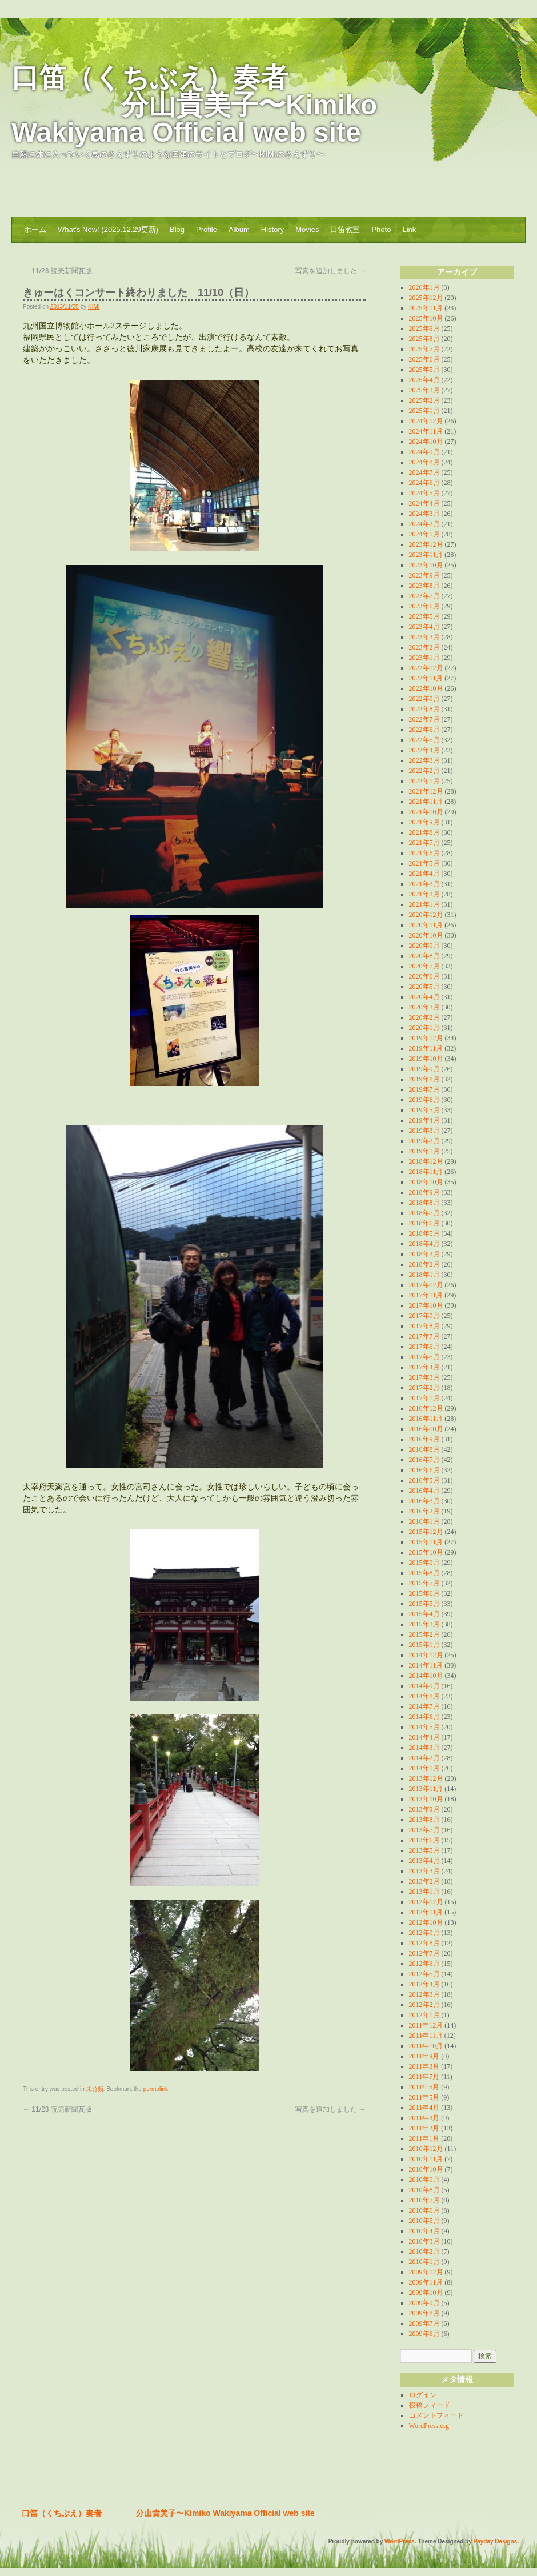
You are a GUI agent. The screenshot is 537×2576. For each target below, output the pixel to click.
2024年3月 (424, 514)
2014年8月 (424, 1696)
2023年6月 (424, 606)
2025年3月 (424, 390)
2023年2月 (424, 647)
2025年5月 (424, 370)
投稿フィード (429, 2405)
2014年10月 (426, 1676)
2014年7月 (424, 1706)
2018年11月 (426, 1172)
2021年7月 (424, 843)
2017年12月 (426, 1285)
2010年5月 (424, 2221)
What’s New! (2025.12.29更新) (108, 229)
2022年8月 (424, 709)
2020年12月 (426, 915)
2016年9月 (424, 1439)
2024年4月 (424, 503)
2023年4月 (424, 627)
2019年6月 (424, 1100)
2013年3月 (424, 1871)
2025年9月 (424, 328)
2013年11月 (426, 1789)
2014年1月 (424, 1768)
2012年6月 (424, 1964)
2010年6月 (424, 2210)
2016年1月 (424, 1521)
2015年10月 (426, 1552)
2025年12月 (426, 298)
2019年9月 (424, 1069)
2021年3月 (424, 884)
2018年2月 (424, 1264)
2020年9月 (424, 946)
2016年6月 (424, 1470)
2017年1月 (424, 1398)
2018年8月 (424, 1203)
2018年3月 (424, 1254)
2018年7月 (424, 1213)
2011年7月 (424, 2077)
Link (409, 229)
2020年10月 (426, 935)
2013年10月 (426, 1799)
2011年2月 (424, 2128)
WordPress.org (429, 2426)
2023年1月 (424, 658)
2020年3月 (424, 1007)
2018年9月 (424, 1192)
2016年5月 (424, 1480)
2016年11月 (426, 1419)
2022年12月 (426, 668)
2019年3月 (424, 1131)
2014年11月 (426, 1665)
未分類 (94, 2089)
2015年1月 (424, 1645)
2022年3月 (424, 760)
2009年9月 (424, 2303)
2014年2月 (424, 1758)
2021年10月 (426, 812)
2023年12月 (426, 544)
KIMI (94, 306)
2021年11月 (426, 802)
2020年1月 (424, 1028)
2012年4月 (424, 1984)
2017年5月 (424, 1357)
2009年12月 (426, 2272)
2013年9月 (424, 1809)
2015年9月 (424, 1563)
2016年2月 (424, 1511)
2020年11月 (426, 925)
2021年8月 (424, 832)
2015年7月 (424, 1583)
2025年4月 (424, 380)
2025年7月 (424, 349)
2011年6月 (424, 2087)
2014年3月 (424, 1748)
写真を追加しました (330, 271)
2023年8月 (424, 586)
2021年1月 (424, 904)
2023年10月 (426, 565)
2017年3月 (424, 1377)
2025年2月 (424, 400)
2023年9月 (424, 575)
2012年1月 (424, 2015)
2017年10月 (426, 1305)
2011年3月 (424, 2118)
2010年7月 (424, 2200)
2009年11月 (426, 2282)
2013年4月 (424, 1861)
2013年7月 (424, 1830)
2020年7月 (424, 966)
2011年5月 (424, 2097)
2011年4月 (424, 2108)
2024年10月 (426, 442)
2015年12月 (426, 1532)
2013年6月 (424, 1840)
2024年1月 (424, 534)
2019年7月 (424, 1089)
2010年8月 (424, 2190)
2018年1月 (424, 1275)
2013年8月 (424, 1820)
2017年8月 (424, 1326)
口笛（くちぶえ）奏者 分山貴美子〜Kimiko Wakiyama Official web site (194, 104)
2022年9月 (424, 699)
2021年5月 (424, 863)
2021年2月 (424, 894)
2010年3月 (424, 2241)
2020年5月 (424, 987)
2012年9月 (424, 1933)
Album (239, 229)
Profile (206, 229)
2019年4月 (424, 1120)
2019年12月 (426, 1038)
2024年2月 (424, 524)
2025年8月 (424, 339)
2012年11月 (426, 1912)
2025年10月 (426, 318)
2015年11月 (426, 1542)
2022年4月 (424, 750)
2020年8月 (424, 956)
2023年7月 (424, 596)
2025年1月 (424, 411)
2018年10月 (426, 1182)
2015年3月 (424, 1624)
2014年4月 (424, 1737)
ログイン (422, 2395)
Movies (307, 229)
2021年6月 (424, 853)
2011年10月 (426, 2046)
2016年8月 (424, 1449)
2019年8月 (424, 1079)
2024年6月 (424, 483)
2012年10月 (426, 1922)
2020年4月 (424, 997)
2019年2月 (424, 1141)
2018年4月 (424, 1244)
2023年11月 (426, 555)
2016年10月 (426, 1429)
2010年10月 (426, 2169)
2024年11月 (426, 431)
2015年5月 (424, 1604)
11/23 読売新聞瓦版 (61, 271)
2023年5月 (424, 616)
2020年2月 (424, 1017)
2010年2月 (424, 2251)
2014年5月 (424, 1727)
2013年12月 (426, 1778)
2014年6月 (424, 1717)
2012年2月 (424, 2005)
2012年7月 (424, 1953)
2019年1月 (424, 1151)
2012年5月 (424, 1974)
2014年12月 (426, 1655)
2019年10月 (426, 1059)
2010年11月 (426, 2159)
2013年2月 (424, 1881)
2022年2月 (424, 771)
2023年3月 (424, 637)
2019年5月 (424, 1110)
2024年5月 (424, 493)
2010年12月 (426, 2149)
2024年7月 (424, 472)
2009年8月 (424, 2313)
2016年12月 (426, 1408)
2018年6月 (424, 1223)
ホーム (35, 229)
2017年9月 (424, 1316)
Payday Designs (496, 2541)
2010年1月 (424, 2262)
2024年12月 (426, 421)
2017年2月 (424, 1388)
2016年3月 (424, 1501)
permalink (155, 2089)
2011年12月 (426, 2025)
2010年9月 (424, 2180)
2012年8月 (424, 1943)
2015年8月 (424, 1573)
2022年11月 (426, 678)
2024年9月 (424, 452)
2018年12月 (426, 1161)
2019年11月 (426, 1048)
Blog (177, 229)
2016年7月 (424, 1460)
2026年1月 (424, 287)
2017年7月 (424, 1336)
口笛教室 (345, 229)
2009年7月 (424, 2323)
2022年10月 (426, 688)
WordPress (399, 2541)
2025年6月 (424, 359)
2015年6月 (424, 1593)
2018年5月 (424, 1233)
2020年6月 (424, 976)
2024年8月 (424, 462)
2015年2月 (424, 1634)
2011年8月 (424, 2066)
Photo (381, 229)
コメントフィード (436, 2415)
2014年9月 (424, 1686)
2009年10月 (426, 2293)
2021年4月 (424, 874)
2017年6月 (424, 1347)
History (272, 229)
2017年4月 (424, 1367)
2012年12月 (426, 1902)
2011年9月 (424, 2056)
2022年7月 (424, 719)
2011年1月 (424, 2138)
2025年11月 (426, 308)
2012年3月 (424, 1994)
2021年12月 (426, 791)
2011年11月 (426, 2036)
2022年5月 (424, 740)
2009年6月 (424, 2334)
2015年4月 (424, 1614)
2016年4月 (424, 1491)
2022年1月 (424, 781)
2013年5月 (424, 1850)
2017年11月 (426, 1295)
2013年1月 (424, 1892)
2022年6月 (424, 730)
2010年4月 (424, 2231)
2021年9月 (424, 822)
